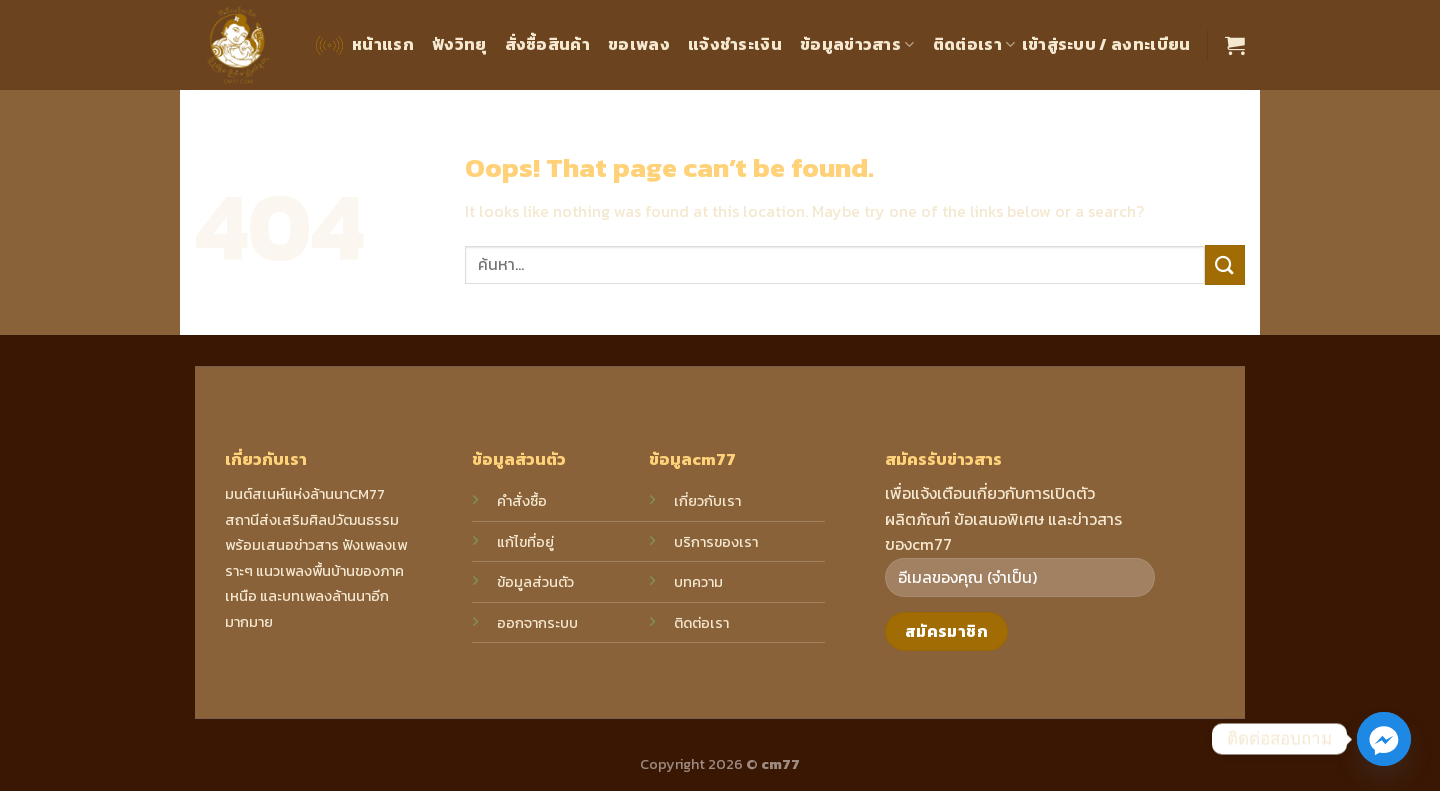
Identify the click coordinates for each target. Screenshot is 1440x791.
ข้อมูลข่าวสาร (857, 44)
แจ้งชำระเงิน (735, 44)
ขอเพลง (639, 44)
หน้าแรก (363, 45)
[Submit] (1225, 264)
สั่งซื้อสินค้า (548, 44)
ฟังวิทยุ (459, 44)
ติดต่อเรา (974, 44)
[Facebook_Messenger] (1384, 739)
